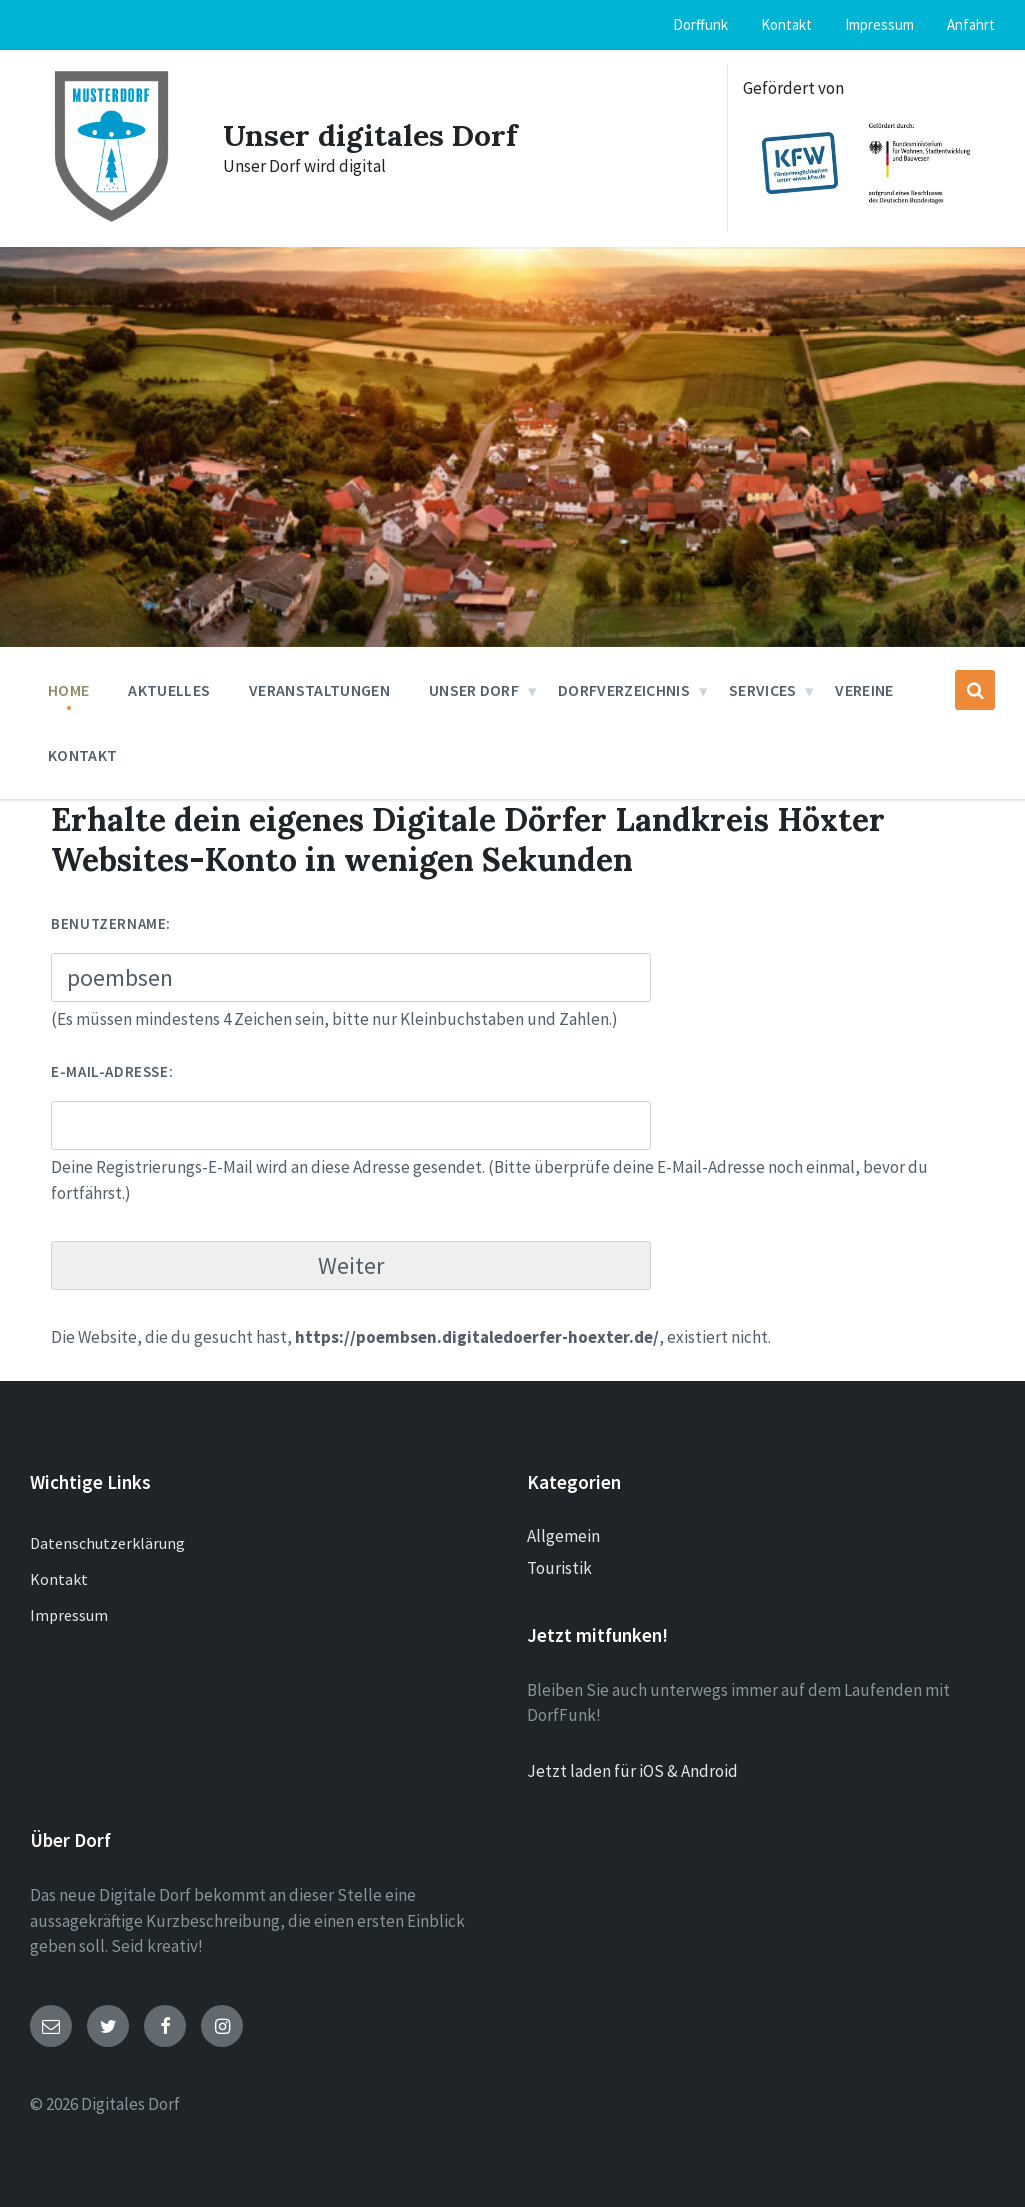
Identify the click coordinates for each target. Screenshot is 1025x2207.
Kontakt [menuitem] (786, 24)
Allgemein (563, 1536)
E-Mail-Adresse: (112, 1071)
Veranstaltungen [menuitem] (319, 690)
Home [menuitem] (68, 690)
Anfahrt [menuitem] (971, 24)
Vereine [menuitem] (864, 690)
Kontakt (59, 1579)
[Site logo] (111, 222)
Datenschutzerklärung (107, 1543)
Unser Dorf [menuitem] (474, 690)
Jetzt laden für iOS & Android (632, 1771)
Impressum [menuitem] (879, 24)
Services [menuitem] (763, 690)
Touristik (559, 1568)
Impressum (69, 1615)
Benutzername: (111, 923)
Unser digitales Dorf (370, 135)
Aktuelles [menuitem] (169, 690)
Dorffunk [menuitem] (700, 24)
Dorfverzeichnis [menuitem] (624, 690)
